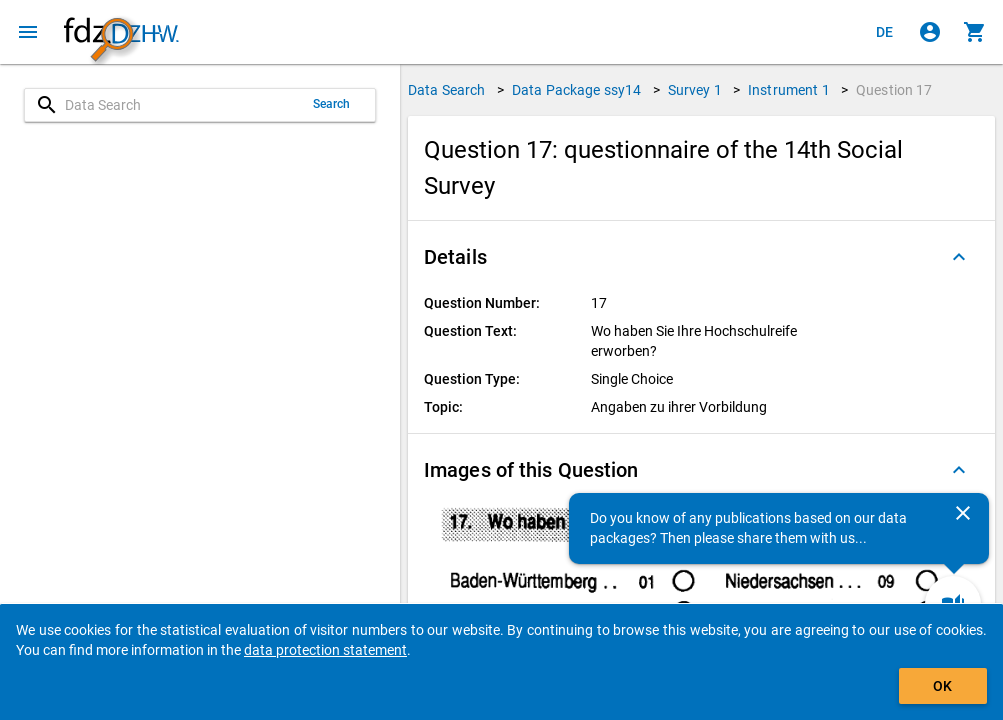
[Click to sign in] (930, 32)
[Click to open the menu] (28, 32)
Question (894, 90)
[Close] (963, 513)
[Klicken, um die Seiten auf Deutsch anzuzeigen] (885, 32)
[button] (701, 257)
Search (332, 104)
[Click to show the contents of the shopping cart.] (975, 32)
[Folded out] (959, 257)
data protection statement (325, 650)
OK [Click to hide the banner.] (942, 686)
